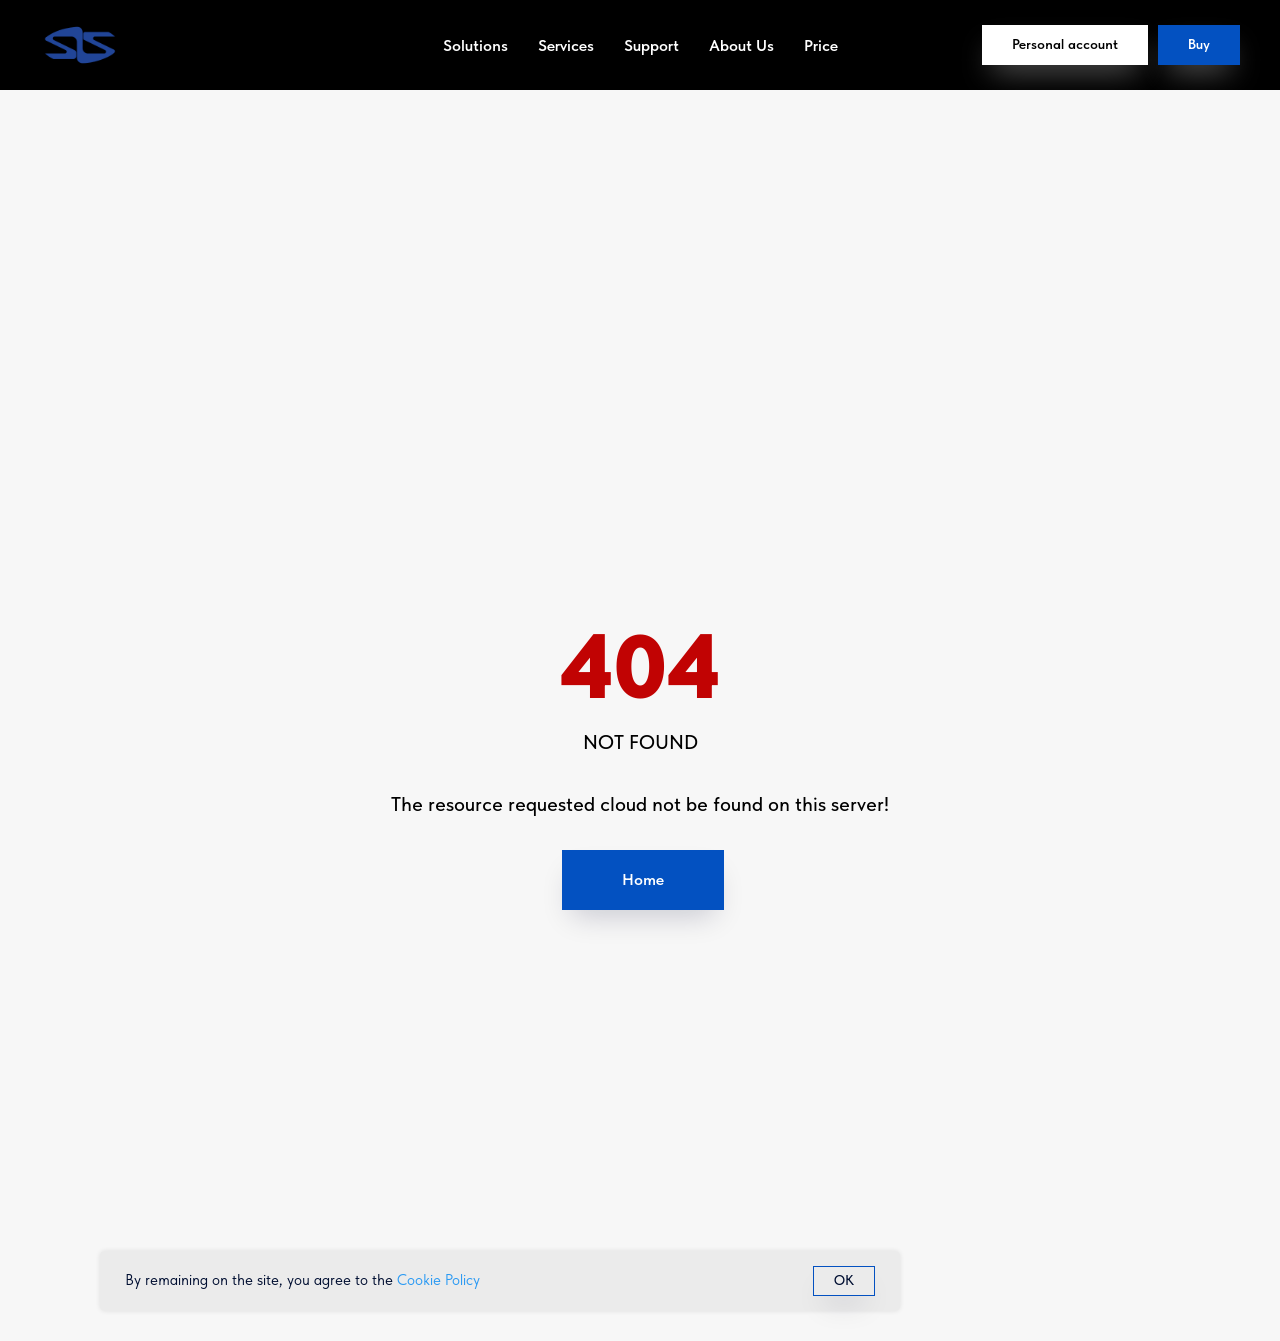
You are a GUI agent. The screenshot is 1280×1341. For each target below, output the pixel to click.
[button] (1199, 45)
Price (821, 45)
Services (566, 45)
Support (651, 45)
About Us (741, 45)
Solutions (475, 45)
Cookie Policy (438, 1280)
